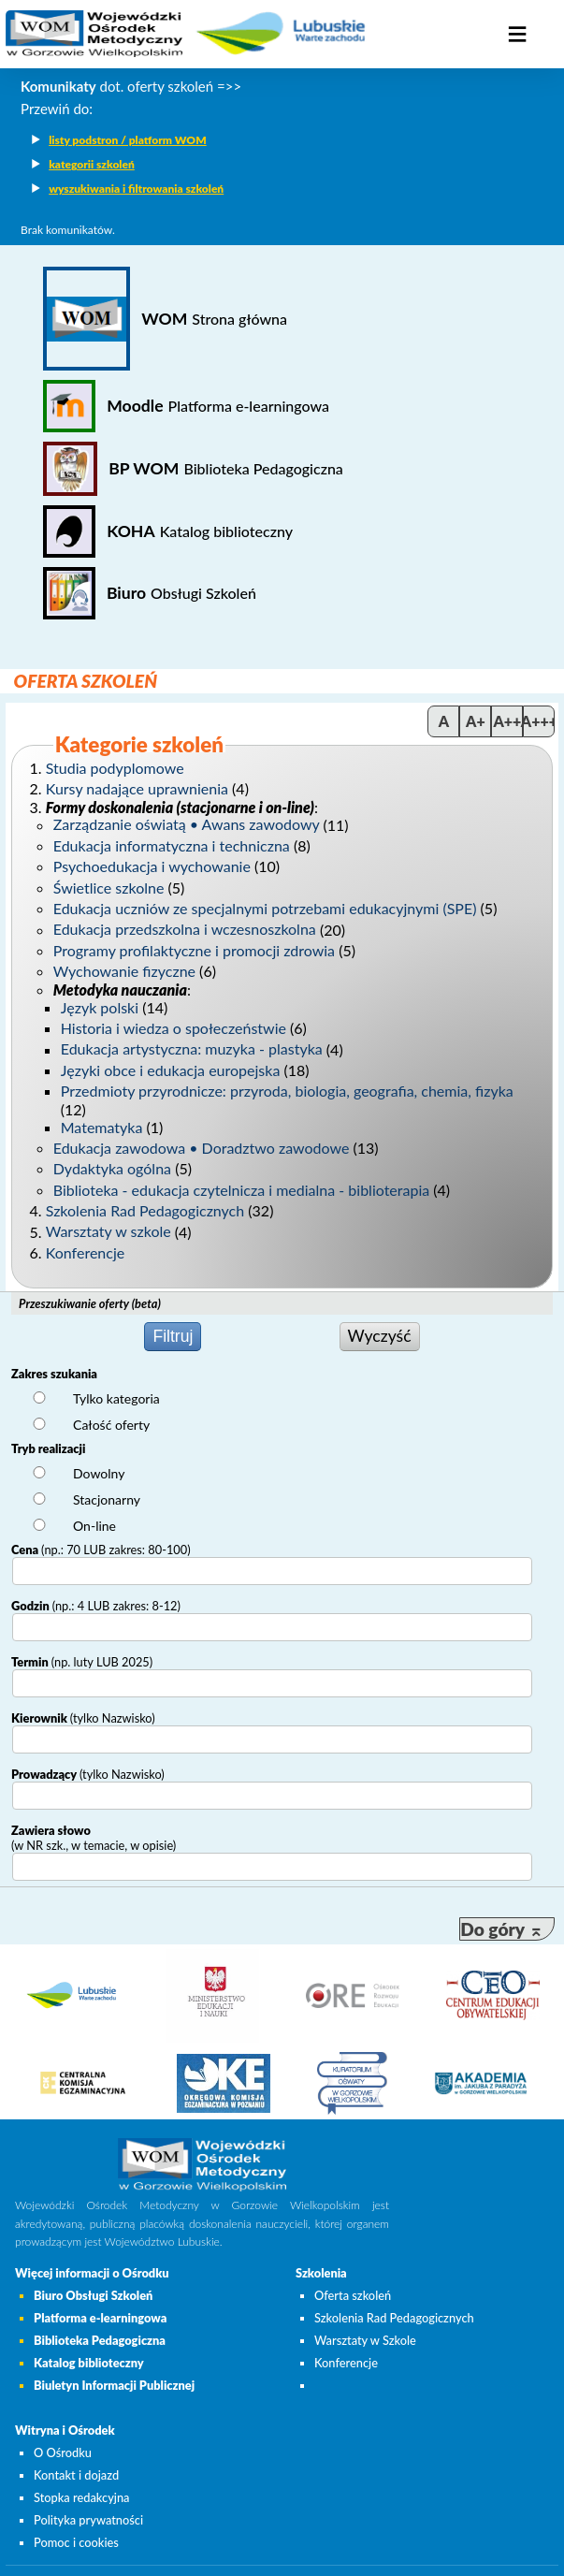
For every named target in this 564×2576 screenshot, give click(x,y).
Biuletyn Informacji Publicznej (114, 2385)
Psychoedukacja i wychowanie (152, 866)
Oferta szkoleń (352, 2295)
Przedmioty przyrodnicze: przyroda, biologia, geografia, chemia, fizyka (287, 1090)
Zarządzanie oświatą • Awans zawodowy (186, 825)
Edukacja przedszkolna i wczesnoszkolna (184, 930)
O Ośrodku (63, 2452)
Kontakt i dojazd (76, 2474)
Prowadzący (88, 1774)
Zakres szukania (54, 1373)
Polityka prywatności (88, 2519)
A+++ (539, 721)
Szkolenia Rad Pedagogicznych (145, 1210)
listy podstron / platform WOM (128, 140)
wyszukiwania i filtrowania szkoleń (136, 189)
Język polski (99, 1007)
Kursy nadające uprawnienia (137, 788)
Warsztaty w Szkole (365, 2340)
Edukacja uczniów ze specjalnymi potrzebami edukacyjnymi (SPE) (265, 908)
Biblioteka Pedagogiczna (100, 2340)
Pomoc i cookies (76, 2542)
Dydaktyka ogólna (112, 1168)
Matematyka (102, 1127)
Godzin (96, 1605)
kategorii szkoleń (92, 164)
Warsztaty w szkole (108, 1232)
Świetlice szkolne (109, 887)
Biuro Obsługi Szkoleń (93, 2295)
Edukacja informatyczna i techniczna (171, 845)
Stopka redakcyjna (81, 2497)
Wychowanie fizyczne (124, 971)
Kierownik (83, 1717)
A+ (475, 721)
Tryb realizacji (48, 1448)
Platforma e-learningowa (100, 2317)
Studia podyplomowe (115, 768)
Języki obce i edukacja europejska (171, 1070)
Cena (101, 1549)
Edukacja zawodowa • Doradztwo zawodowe (201, 1148)
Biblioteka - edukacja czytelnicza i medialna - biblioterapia (241, 1190)
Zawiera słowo (93, 1838)
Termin (81, 1661)
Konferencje (85, 1252)
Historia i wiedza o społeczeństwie (173, 1028)
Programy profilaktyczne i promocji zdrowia (194, 950)
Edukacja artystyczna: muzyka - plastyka (192, 1049)
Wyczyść (380, 1336)
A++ (507, 721)
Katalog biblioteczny (89, 2362)
